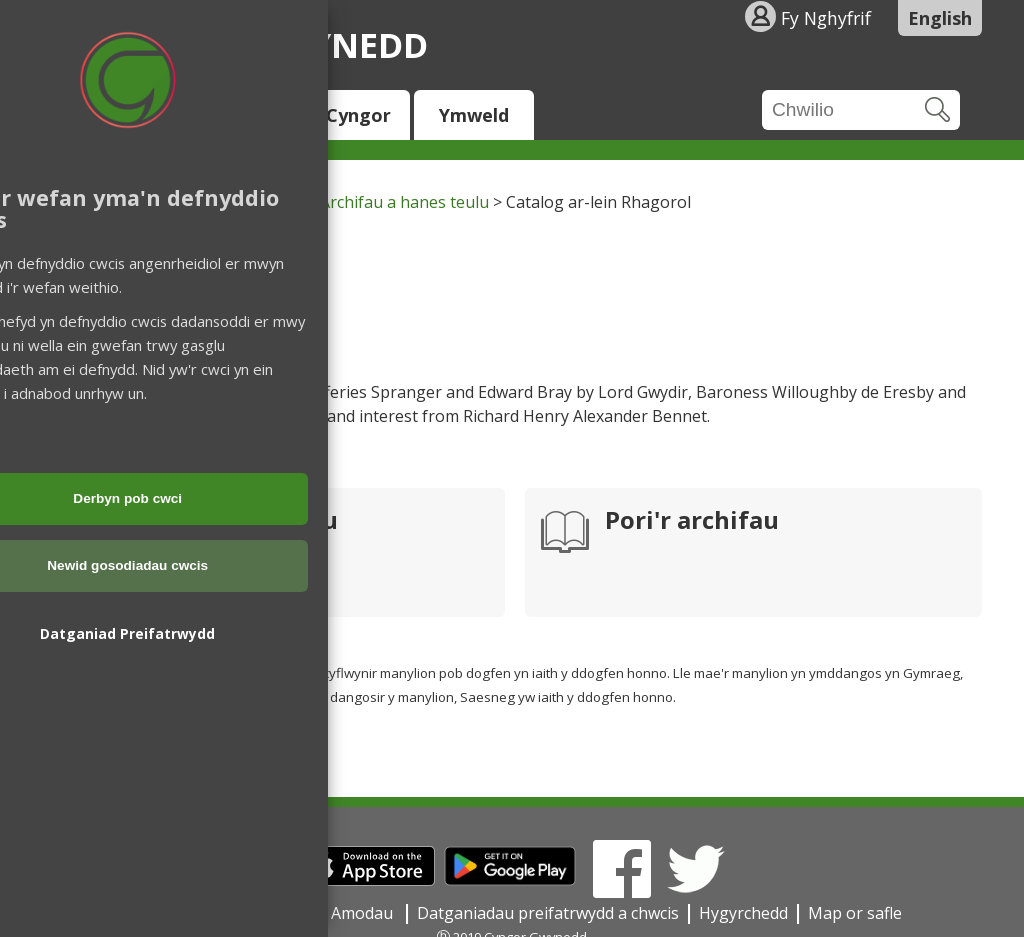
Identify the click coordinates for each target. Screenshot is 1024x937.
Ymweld (474, 115)
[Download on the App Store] (367, 880)
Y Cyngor (350, 115)
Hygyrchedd (743, 913)
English (940, 18)
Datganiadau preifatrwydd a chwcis (548, 913)
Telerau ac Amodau (322, 913)
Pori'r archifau (692, 522)
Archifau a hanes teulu (404, 202)
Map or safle (855, 913)
